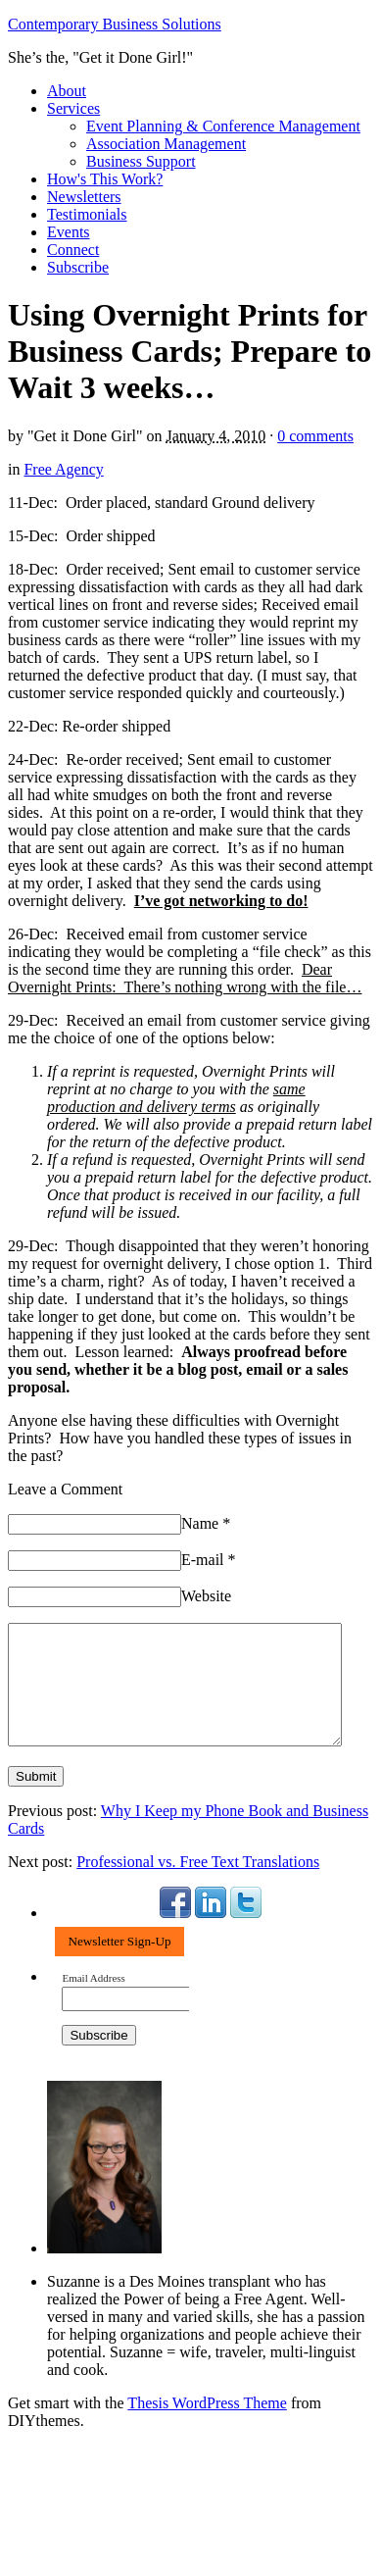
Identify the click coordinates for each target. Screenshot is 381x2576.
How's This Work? (105, 179)
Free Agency (63, 469)
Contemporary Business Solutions (114, 24)
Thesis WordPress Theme (207, 2426)
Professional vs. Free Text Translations (197, 1885)
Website (206, 1596)
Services (73, 108)
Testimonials (87, 214)
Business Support (141, 161)
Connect (73, 249)
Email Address (93, 2001)
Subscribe (78, 267)
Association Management (166, 143)
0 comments (315, 436)
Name (205, 1523)
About (66, 90)
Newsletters (84, 196)
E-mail (208, 1559)
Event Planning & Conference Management (223, 126)
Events (68, 232)
